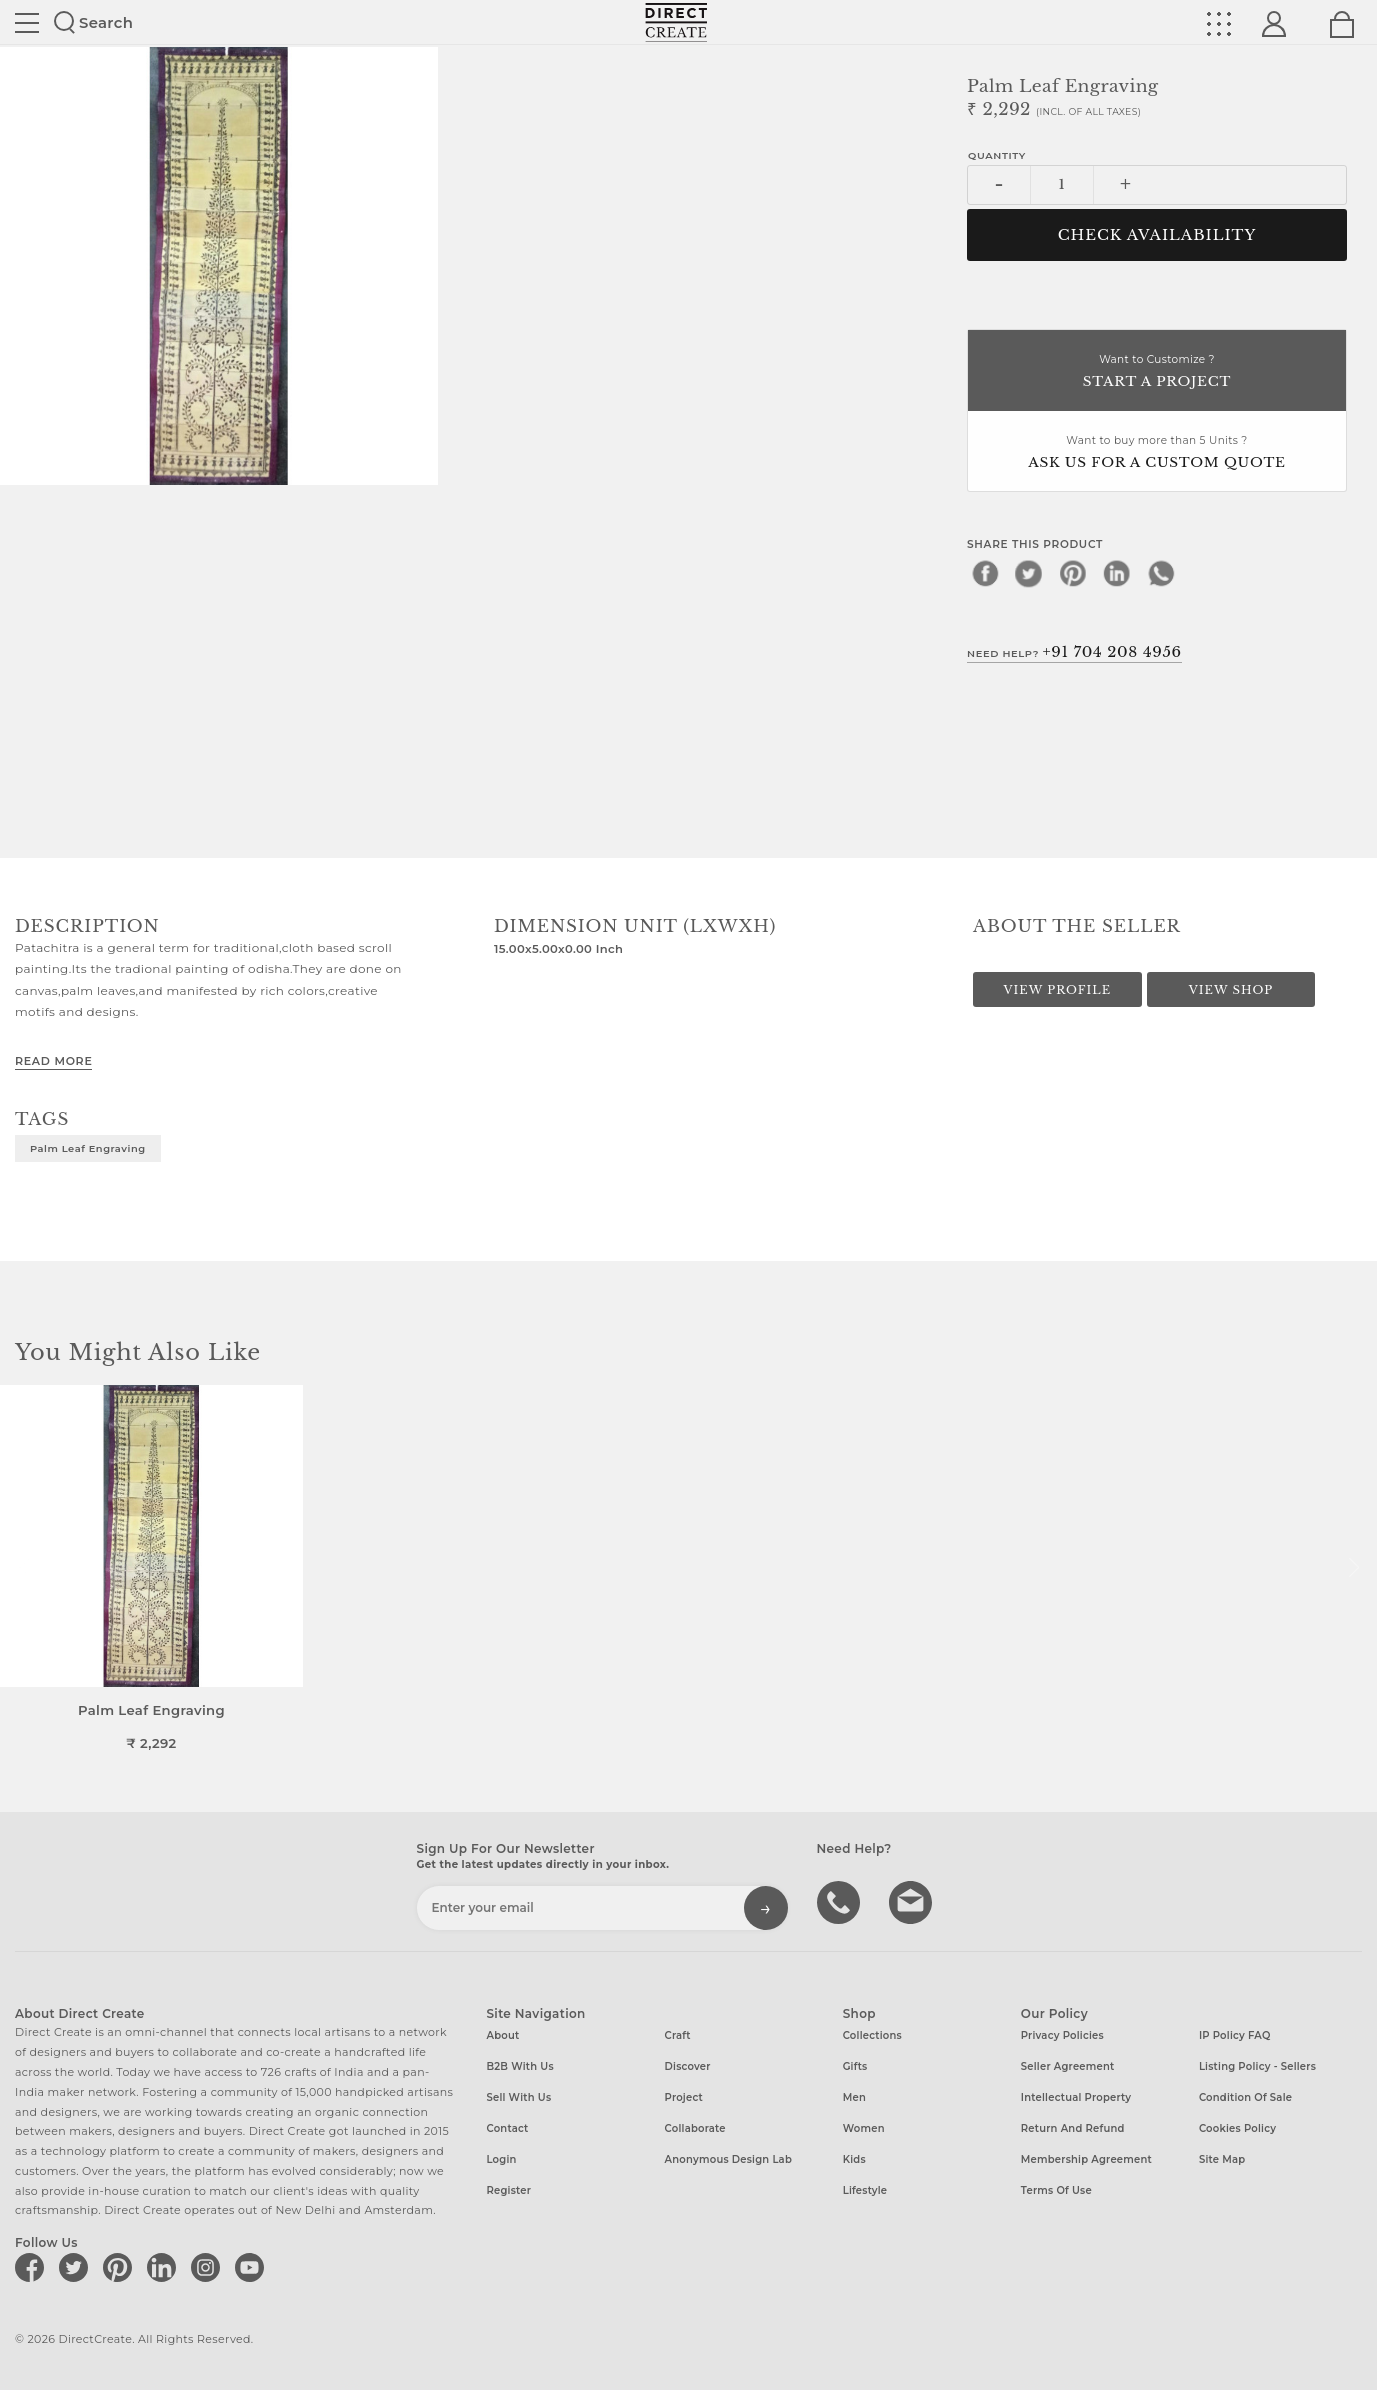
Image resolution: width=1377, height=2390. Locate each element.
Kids (854, 2159)
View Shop (1231, 990)
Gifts (855, 2066)
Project (684, 2097)
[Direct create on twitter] (77, 2267)
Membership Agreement (1086, 2159)
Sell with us (518, 2097)
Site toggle (27, 23)
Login (501, 2159)
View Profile (1057, 990)
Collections (872, 2035)
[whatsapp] (1161, 573)
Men (854, 2097)
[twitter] (1029, 573)
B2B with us (519, 2066)
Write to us (913, 1901)
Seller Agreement (1068, 2066)
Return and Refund (1073, 2128)
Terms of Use (1056, 2190)
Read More (53, 1061)
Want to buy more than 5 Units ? (1157, 453)
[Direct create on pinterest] (121, 2267)
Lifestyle (865, 2190)
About (502, 2035)
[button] (1353, 1568)
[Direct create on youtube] (253, 2267)
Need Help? (1074, 652)
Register (508, 2190)
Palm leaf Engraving (88, 1148)
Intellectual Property (1076, 2097)
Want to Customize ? (1157, 372)
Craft (678, 2035)
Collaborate (695, 2128)
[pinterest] (1073, 573)
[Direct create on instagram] (209, 2267)
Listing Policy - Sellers (1257, 2066)
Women (864, 2128)
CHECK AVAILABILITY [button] (1157, 235)
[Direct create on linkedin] (165, 2267)
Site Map (1222, 2159)
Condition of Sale (1245, 2097)
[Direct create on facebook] (33, 2267)
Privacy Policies (1062, 2035)
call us (841, 1901)
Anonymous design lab (728, 2159)
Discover (688, 2066)
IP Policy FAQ (1235, 2035)
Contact (507, 2128)
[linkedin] (1117, 573)
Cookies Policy (1237, 2128)
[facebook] (985, 573)
